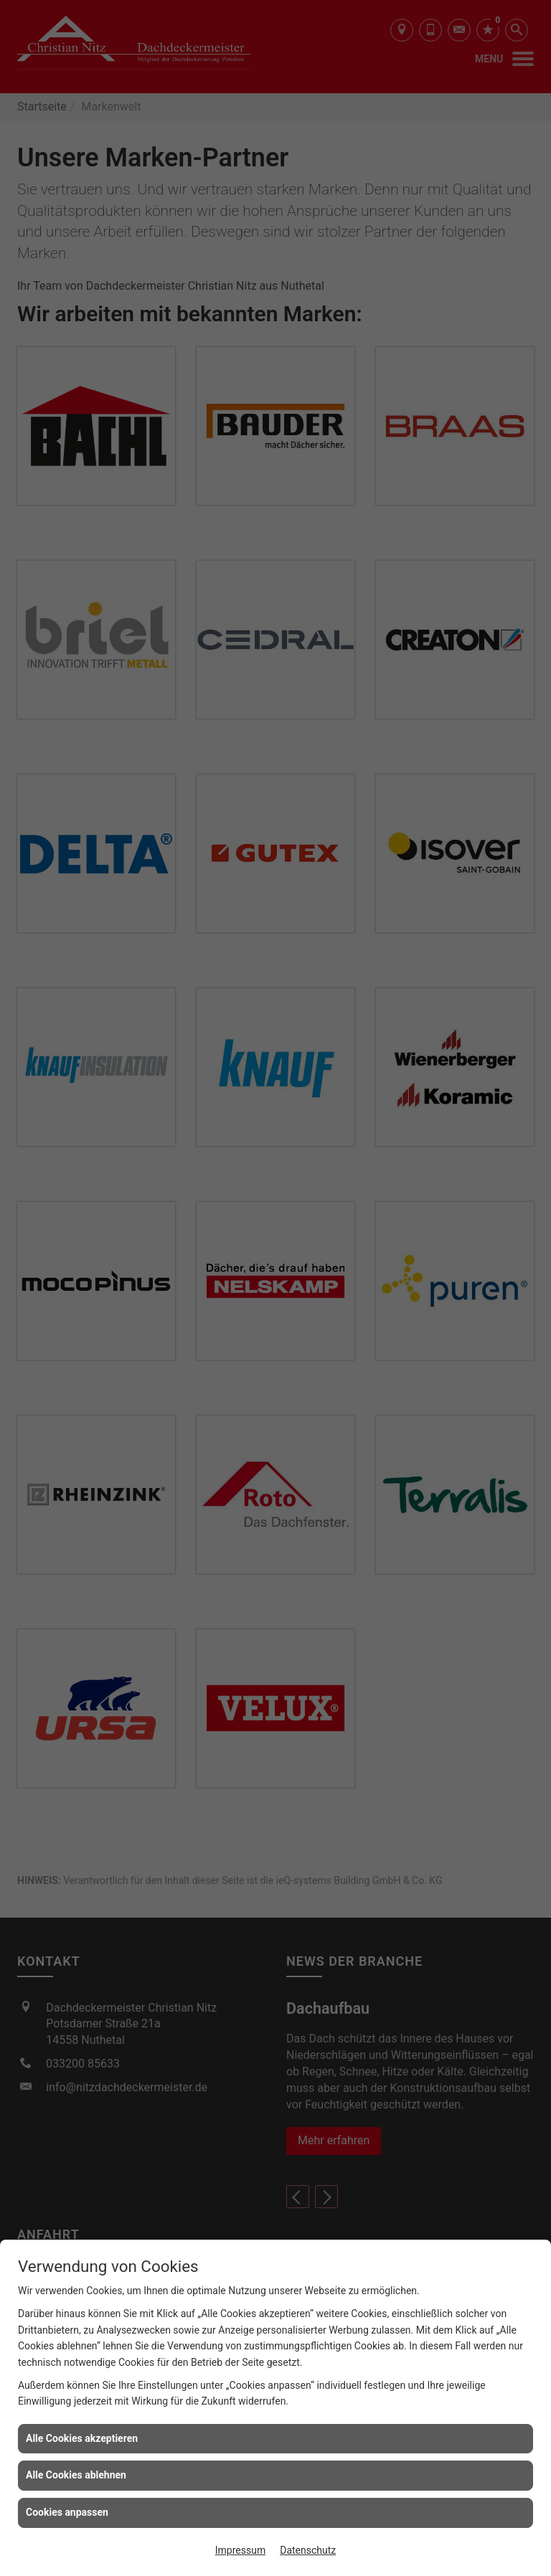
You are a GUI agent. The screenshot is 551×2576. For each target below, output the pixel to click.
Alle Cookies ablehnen (76, 2475)
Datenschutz (308, 2550)
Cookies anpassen (67, 2512)
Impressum (240, 2550)
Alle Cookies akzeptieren (82, 2438)
